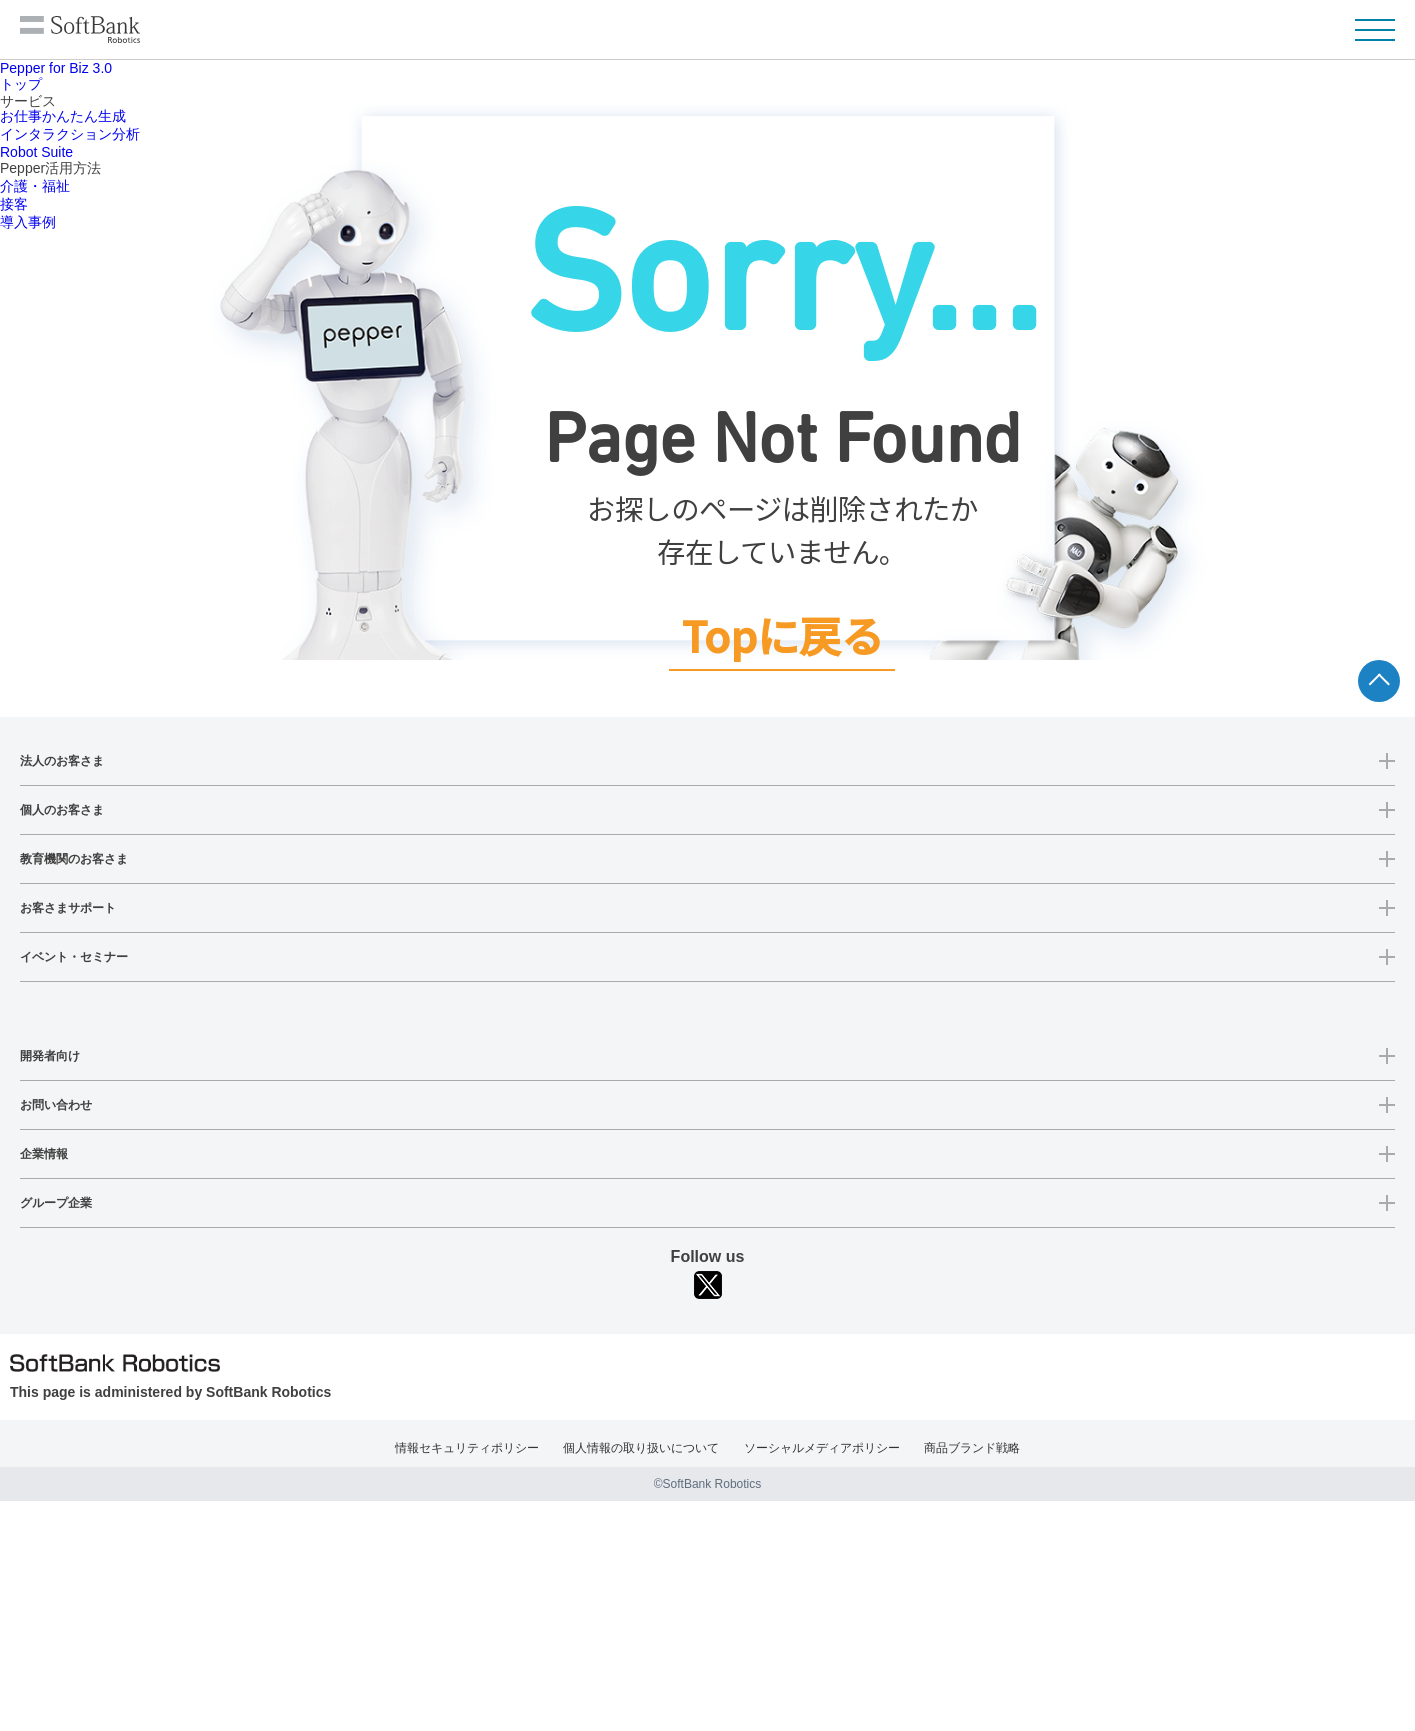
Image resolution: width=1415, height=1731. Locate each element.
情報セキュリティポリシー (467, 1448)
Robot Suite (36, 152)
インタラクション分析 (70, 134)
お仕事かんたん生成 (63, 116)
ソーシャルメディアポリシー (822, 1448)
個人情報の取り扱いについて (641, 1448)
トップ (21, 84)
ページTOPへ (1379, 681)
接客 (14, 204)
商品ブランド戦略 (972, 1448)
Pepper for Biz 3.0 (56, 68)
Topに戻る (782, 637)
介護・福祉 (35, 186)
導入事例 (28, 222)
